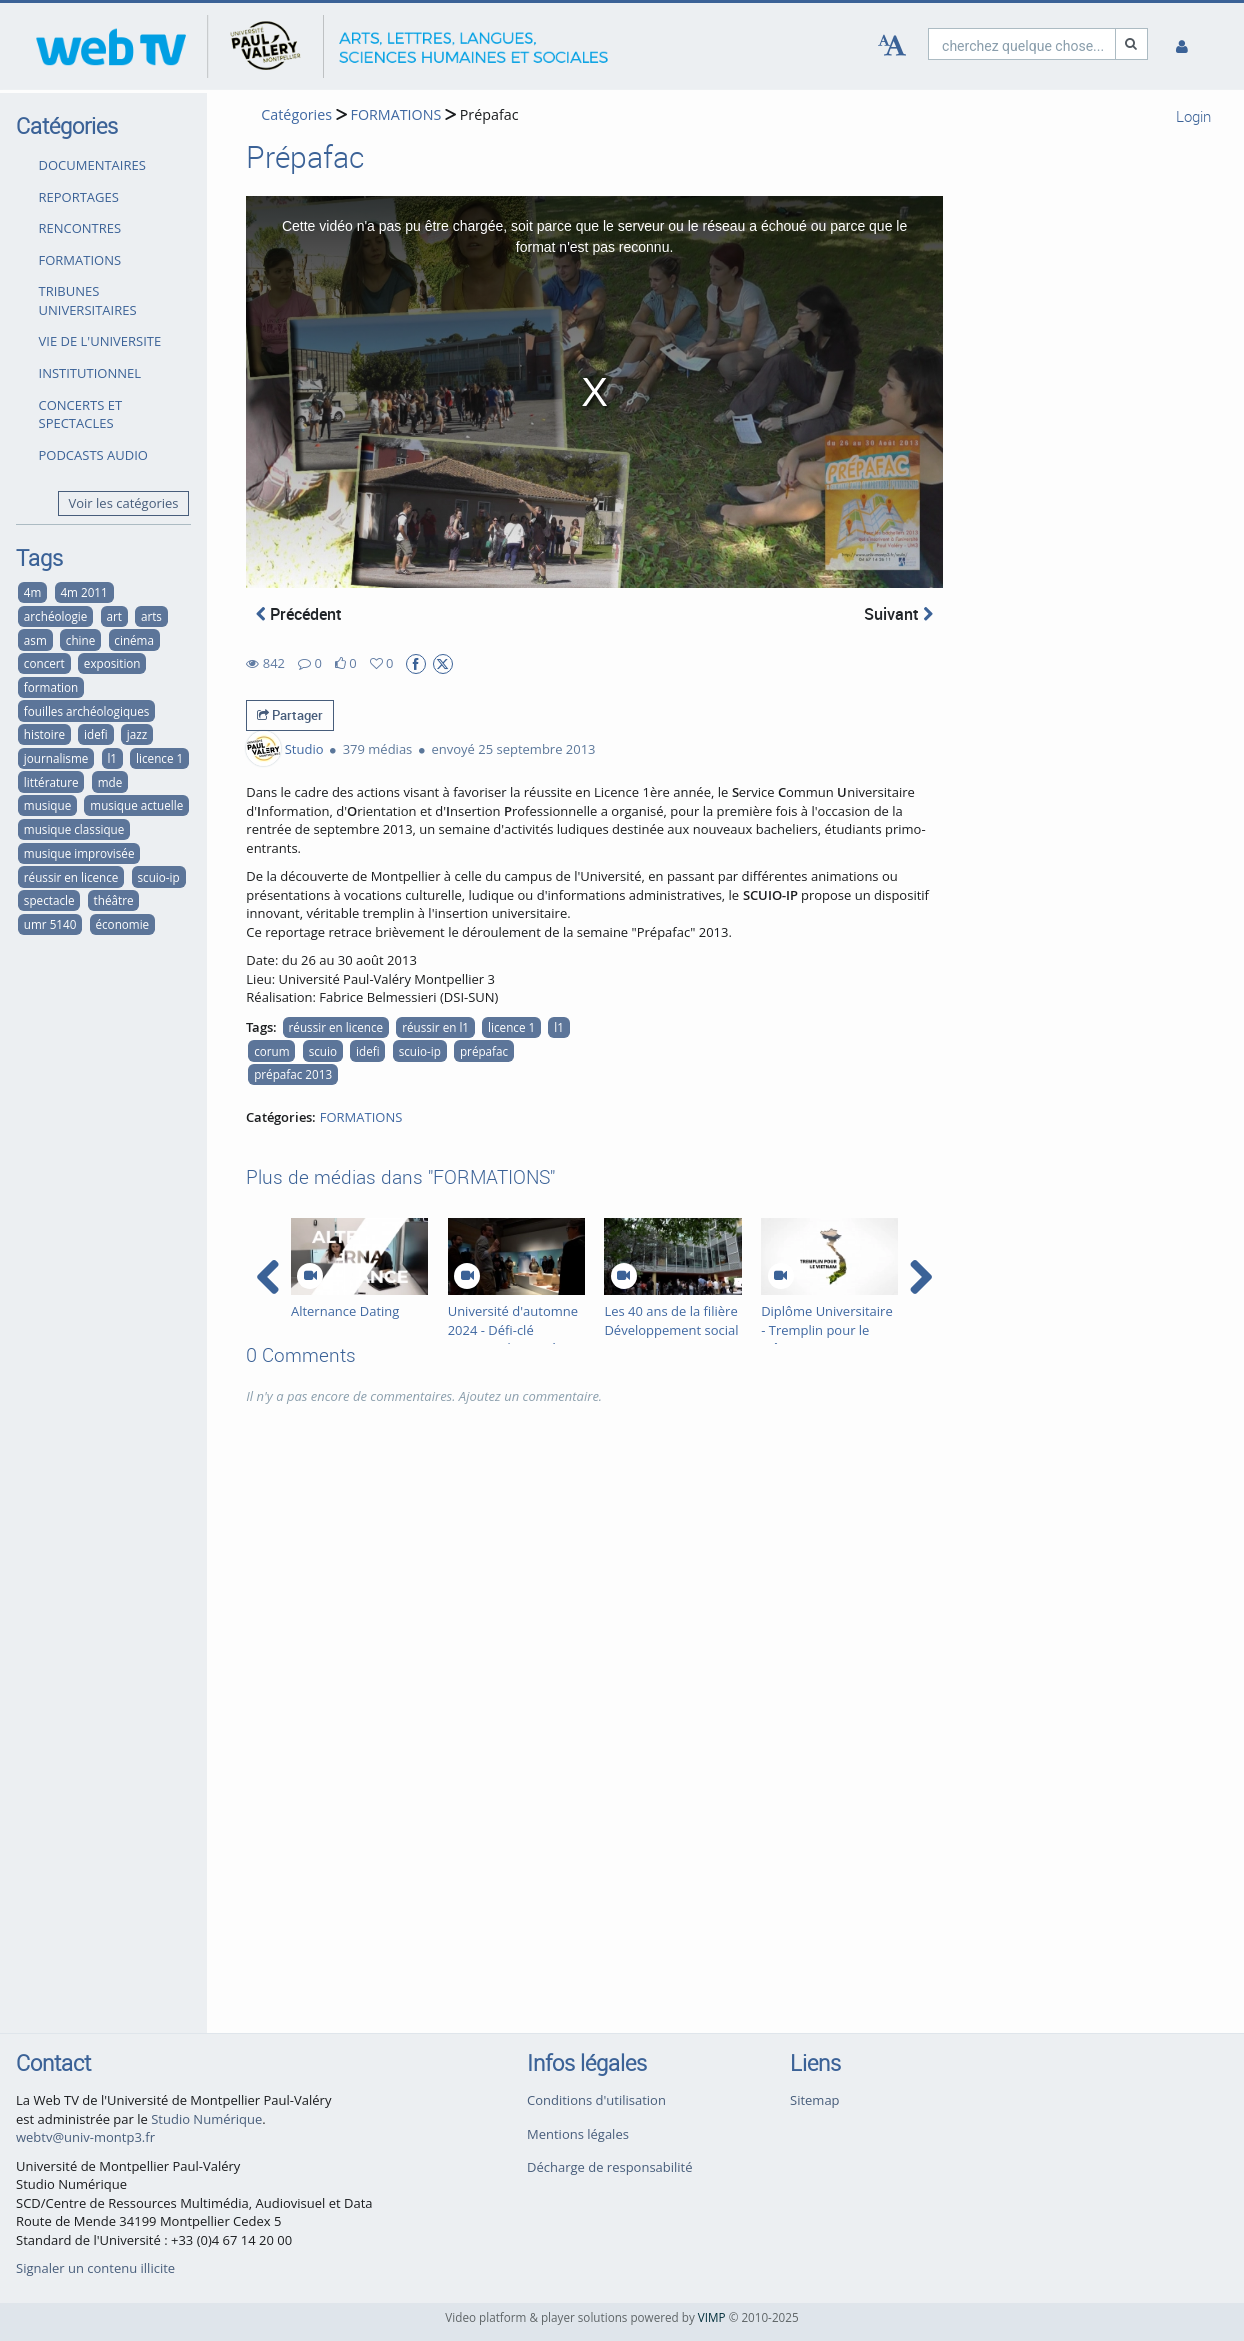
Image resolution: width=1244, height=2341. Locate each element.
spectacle (49, 900)
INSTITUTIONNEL (90, 373)
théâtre (114, 900)
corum (271, 1051)
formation (51, 687)
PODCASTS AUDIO (93, 455)
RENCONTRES (80, 228)
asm (35, 640)
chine (80, 640)
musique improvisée (79, 853)
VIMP (712, 2317)
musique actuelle (136, 805)
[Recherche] (1132, 43)
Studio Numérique (206, 2119)
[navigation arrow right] (920, 1277)
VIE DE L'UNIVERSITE (100, 341)
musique (47, 805)
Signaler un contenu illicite (95, 2268)
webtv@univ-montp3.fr (85, 2137)
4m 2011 (83, 592)
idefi (96, 734)
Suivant (898, 614)
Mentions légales (578, 2134)
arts (151, 616)
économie (122, 924)
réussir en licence (71, 877)
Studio (304, 749)
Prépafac (489, 114)
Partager (290, 715)
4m (33, 592)
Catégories (296, 114)
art (113, 616)
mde (110, 782)
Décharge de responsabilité (610, 2167)
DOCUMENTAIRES (92, 165)
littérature (51, 782)
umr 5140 (50, 924)
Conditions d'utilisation (596, 2100)
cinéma (134, 640)
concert (44, 663)
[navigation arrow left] (268, 1277)
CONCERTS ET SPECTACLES (81, 414)
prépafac (484, 1051)
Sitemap (815, 2100)
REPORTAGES (79, 197)
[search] (1022, 43)
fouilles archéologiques (87, 711)
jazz (137, 734)
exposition (112, 663)
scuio (323, 1051)
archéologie (55, 616)
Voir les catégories (124, 503)
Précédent (299, 614)
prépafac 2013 (293, 1074)
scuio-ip (159, 877)
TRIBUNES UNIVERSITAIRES (88, 300)
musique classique (74, 829)
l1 (112, 758)
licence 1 (159, 758)
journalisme (56, 758)
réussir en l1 (435, 1027)
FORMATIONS (80, 260)
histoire (44, 734)
